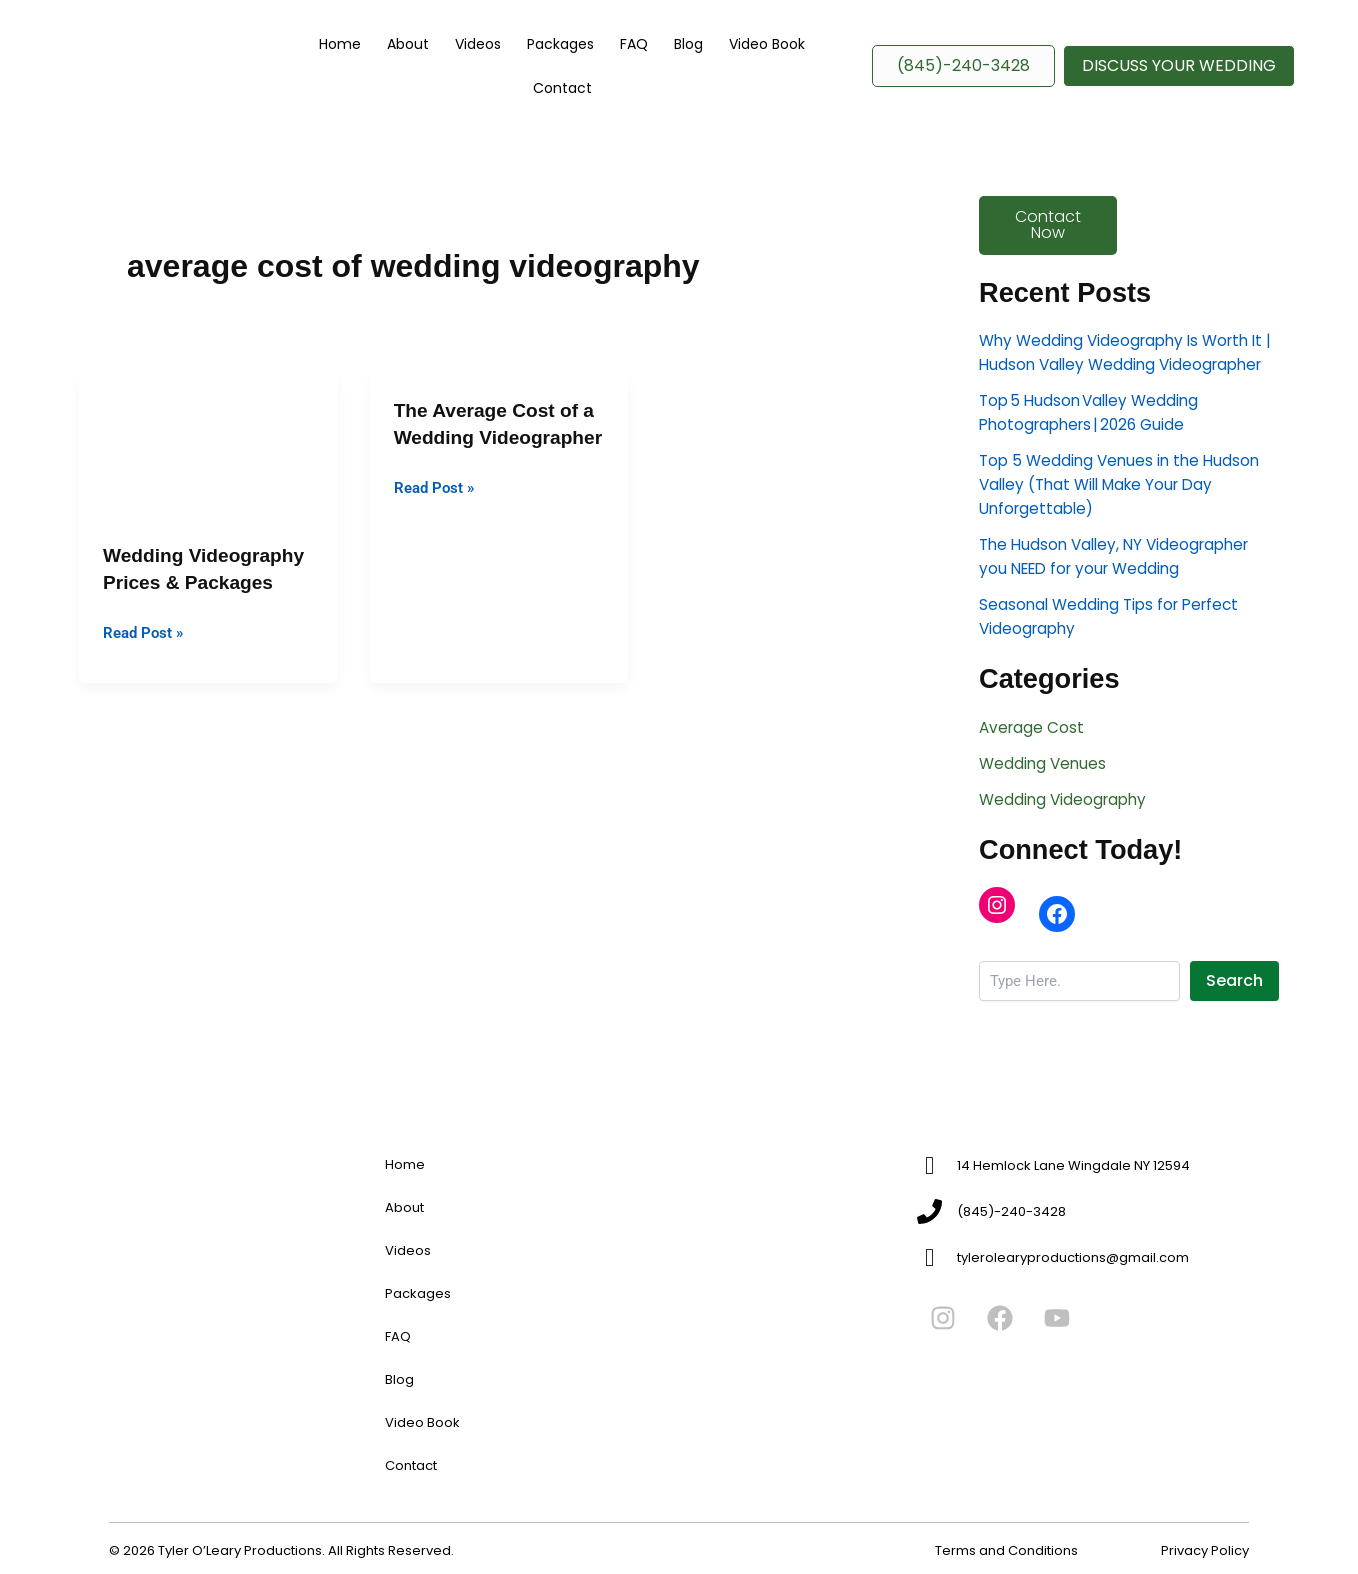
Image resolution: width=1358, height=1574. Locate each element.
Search (1234, 1032)
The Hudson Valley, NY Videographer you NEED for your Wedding (1121, 608)
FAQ (618, 78)
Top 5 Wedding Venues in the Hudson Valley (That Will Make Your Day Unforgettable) (1124, 536)
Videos (486, 78)
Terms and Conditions (1006, 1550)
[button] (1179, 78)
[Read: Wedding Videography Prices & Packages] (208, 468)
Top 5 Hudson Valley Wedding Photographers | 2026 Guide (1093, 464)
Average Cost (1033, 778)
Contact (808, 78)
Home (372, 78)
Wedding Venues (1044, 814)
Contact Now (1048, 250)
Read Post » (145, 654)
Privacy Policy (1205, 1550)
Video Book (727, 78)
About (428, 78)
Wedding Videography (1066, 850)
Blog (660, 78)
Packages (556, 78)
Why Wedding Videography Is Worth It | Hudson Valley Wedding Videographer (1128, 392)
